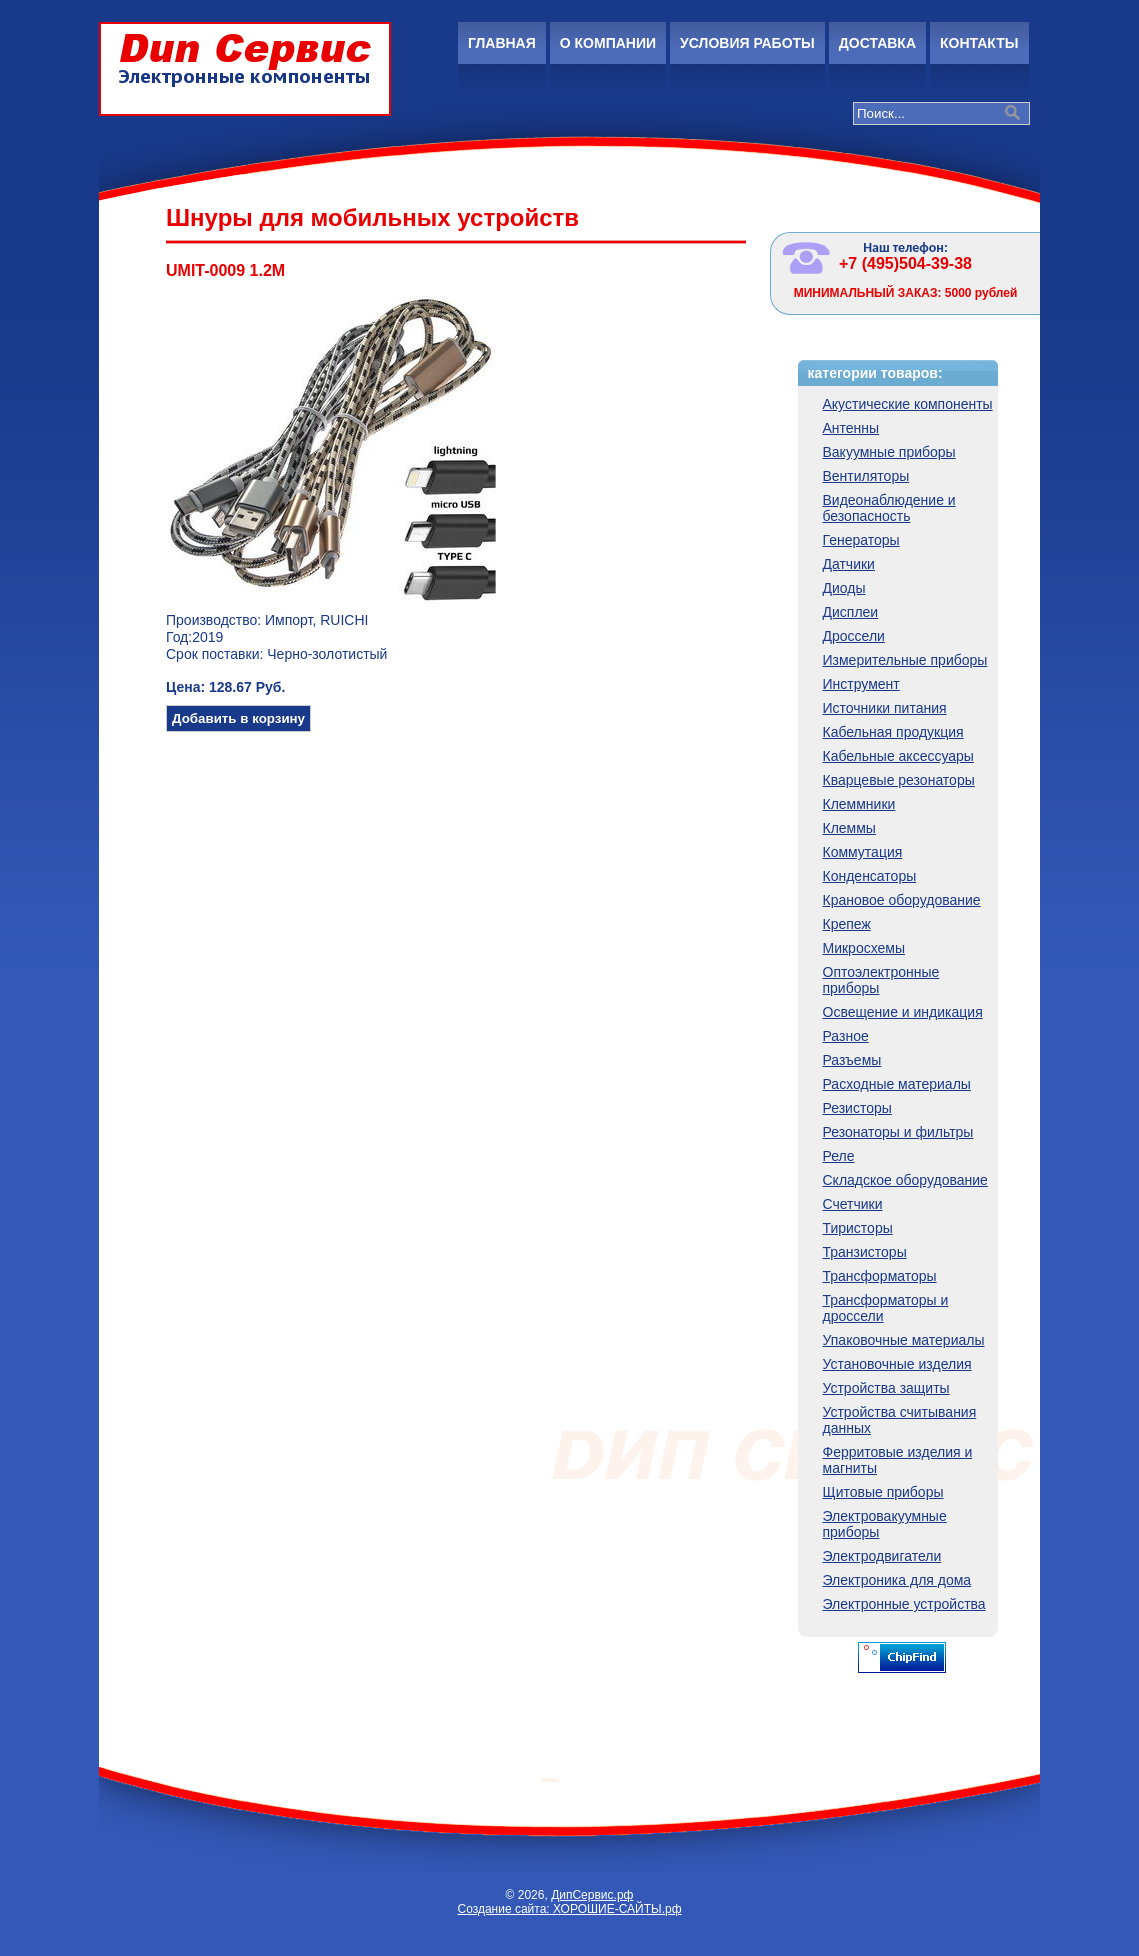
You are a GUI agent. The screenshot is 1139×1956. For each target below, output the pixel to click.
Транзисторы (865, 1252)
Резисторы (857, 1108)
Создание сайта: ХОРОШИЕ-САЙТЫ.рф (569, 1909)
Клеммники (859, 804)
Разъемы (852, 1060)
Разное (846, 1036)
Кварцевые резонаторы (899, 780)
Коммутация (863, 852)
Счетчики (853, 1204)
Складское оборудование (905, 1180)
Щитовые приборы (883, 1492)
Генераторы (861, 540)
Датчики (849, 564)
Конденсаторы (870, 876)
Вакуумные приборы (889, 452)
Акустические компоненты (908, 404)
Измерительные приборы (905, 660)
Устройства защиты (886, 1388)
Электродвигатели (882, 1556)
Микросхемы (864, 948)
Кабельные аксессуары (898, 756)
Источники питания (885, 708)
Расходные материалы (897, 1084)
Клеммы (849, 828)
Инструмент (861, 684)
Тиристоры (858, 1228)
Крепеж (847, 924)
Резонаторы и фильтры (898, 1132)
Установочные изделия (897, 1364)
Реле (839, 1156)
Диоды (844, 588)
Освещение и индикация (903, 1012)
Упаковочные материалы (904, 1340)
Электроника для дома (897, 1580)
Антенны (851, 428)
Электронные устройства (904, 1604)
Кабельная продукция (893, 732)
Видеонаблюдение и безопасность (889, 508)
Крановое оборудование (902, 900)
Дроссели (854, 636)
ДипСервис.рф (592, 1895)
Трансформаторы (880, 1276)
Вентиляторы (866, 476)
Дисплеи (851, 612)
